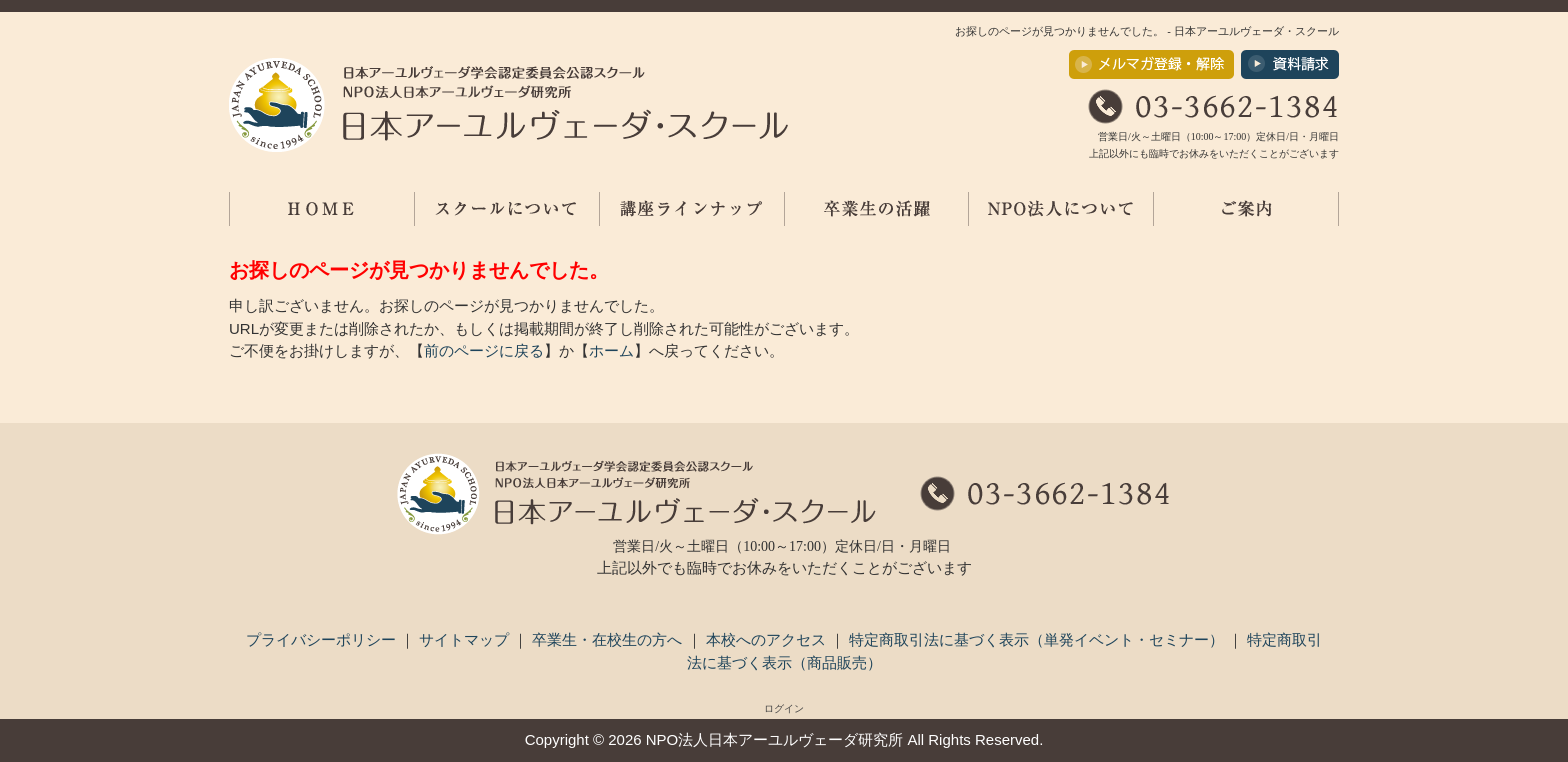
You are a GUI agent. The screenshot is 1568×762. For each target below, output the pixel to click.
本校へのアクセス (768, 639)
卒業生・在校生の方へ (609, 639)
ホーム (611, 350)
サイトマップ (466, 639)
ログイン (784, 708)
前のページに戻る (484, 350)
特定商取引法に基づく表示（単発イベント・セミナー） (1038, 639)
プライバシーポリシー (323, 639)
